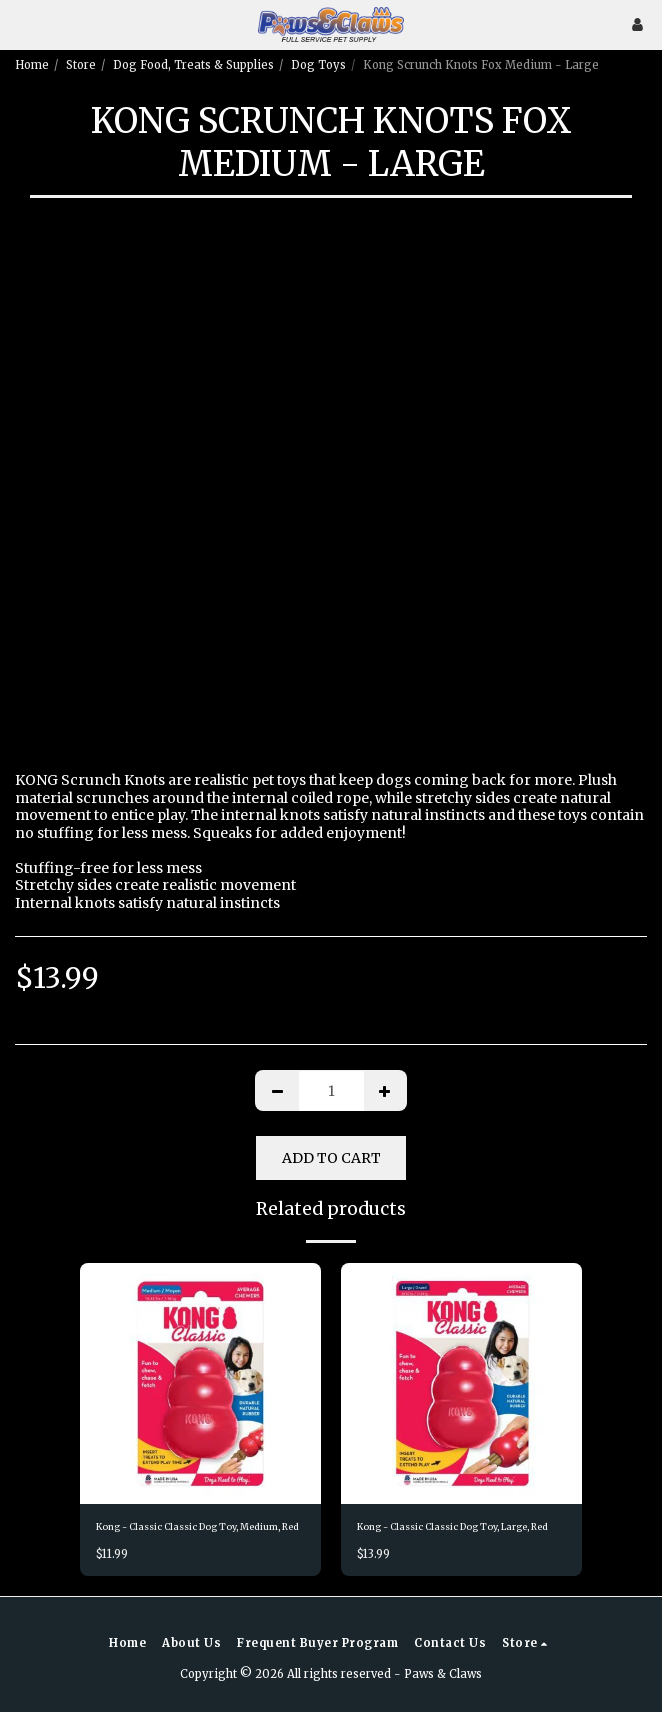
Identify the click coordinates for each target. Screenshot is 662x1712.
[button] (22, 23)
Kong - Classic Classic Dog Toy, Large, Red (452, 1526)
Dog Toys (318, 65)
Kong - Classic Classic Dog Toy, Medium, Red (197, 1526)
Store (81, 65)
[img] (200, 1383)
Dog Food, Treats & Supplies (193, 65)
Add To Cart (331, 1158)
